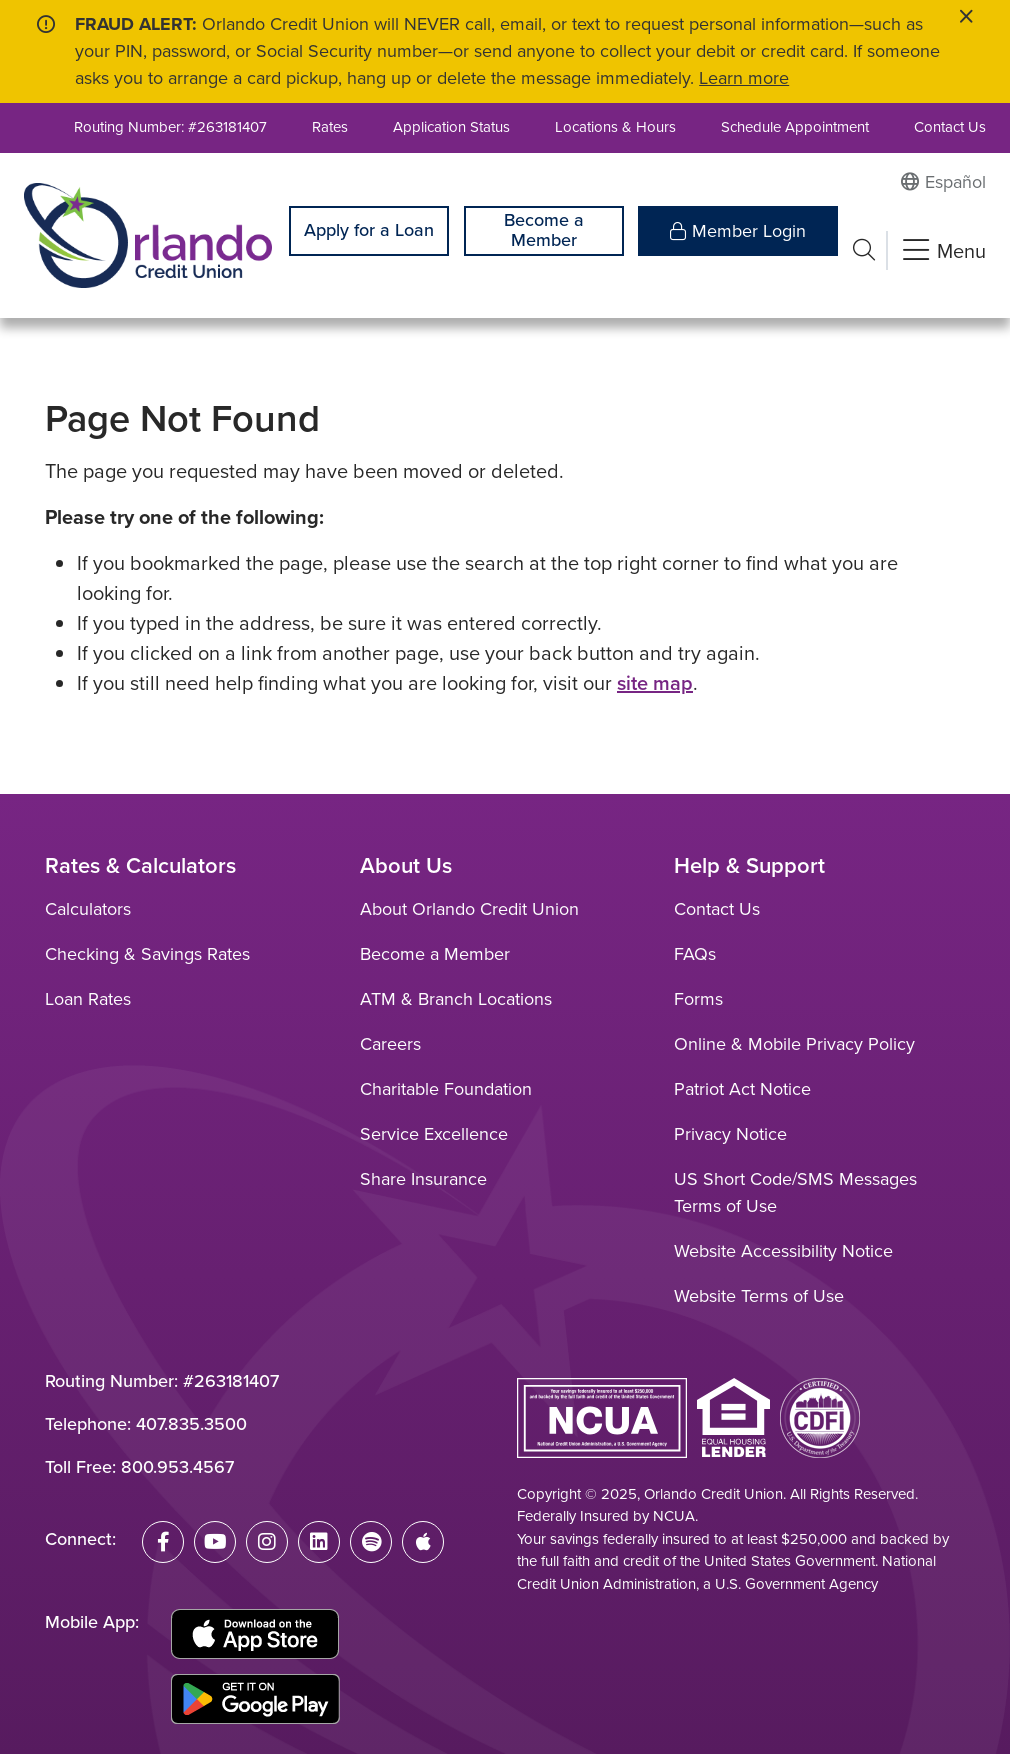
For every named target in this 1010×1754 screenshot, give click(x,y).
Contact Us (950, 127)
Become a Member (544, 230)
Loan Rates (88, 999)
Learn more (744, 78)
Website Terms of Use (759, 1296)
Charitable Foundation (446, 1089)
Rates (330, 127)
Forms (698, 999)
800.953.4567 (177, 1467)
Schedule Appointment (795, 127)
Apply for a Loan (369, 230)
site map (655, 683)
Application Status (451, 127)
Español (955, 182)
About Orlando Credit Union (469, 909)
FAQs (695, 954)
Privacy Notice (730, 1134)
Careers (390, 1044)
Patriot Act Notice (742, 1089)
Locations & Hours (615, 127)
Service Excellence (434, 1134)
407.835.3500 (191, 1424)
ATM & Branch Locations (456, 999)
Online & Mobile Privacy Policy (794, 1044)
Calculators (88, 909)
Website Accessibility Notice (783, 1251)
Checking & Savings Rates (147, 954)
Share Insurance (423, 1179)
